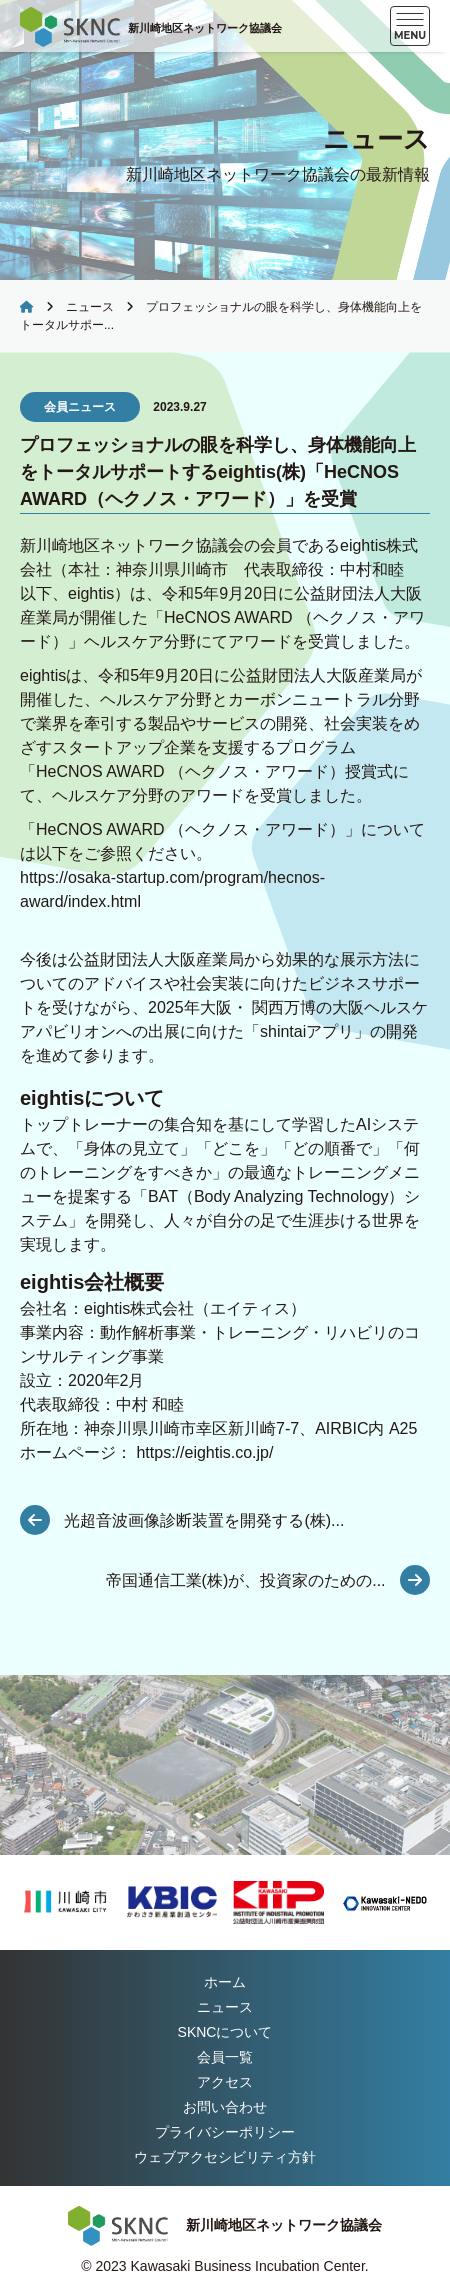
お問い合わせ (225, 2107)
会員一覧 (225, 2057)
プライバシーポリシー (225, 2132)
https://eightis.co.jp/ (204, 1452)
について (225, 2032)
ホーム (225, 1982)
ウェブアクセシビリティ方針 (225, 2157)
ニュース (90, 307)
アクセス (225, 2082)
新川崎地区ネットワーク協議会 (205, 28)
